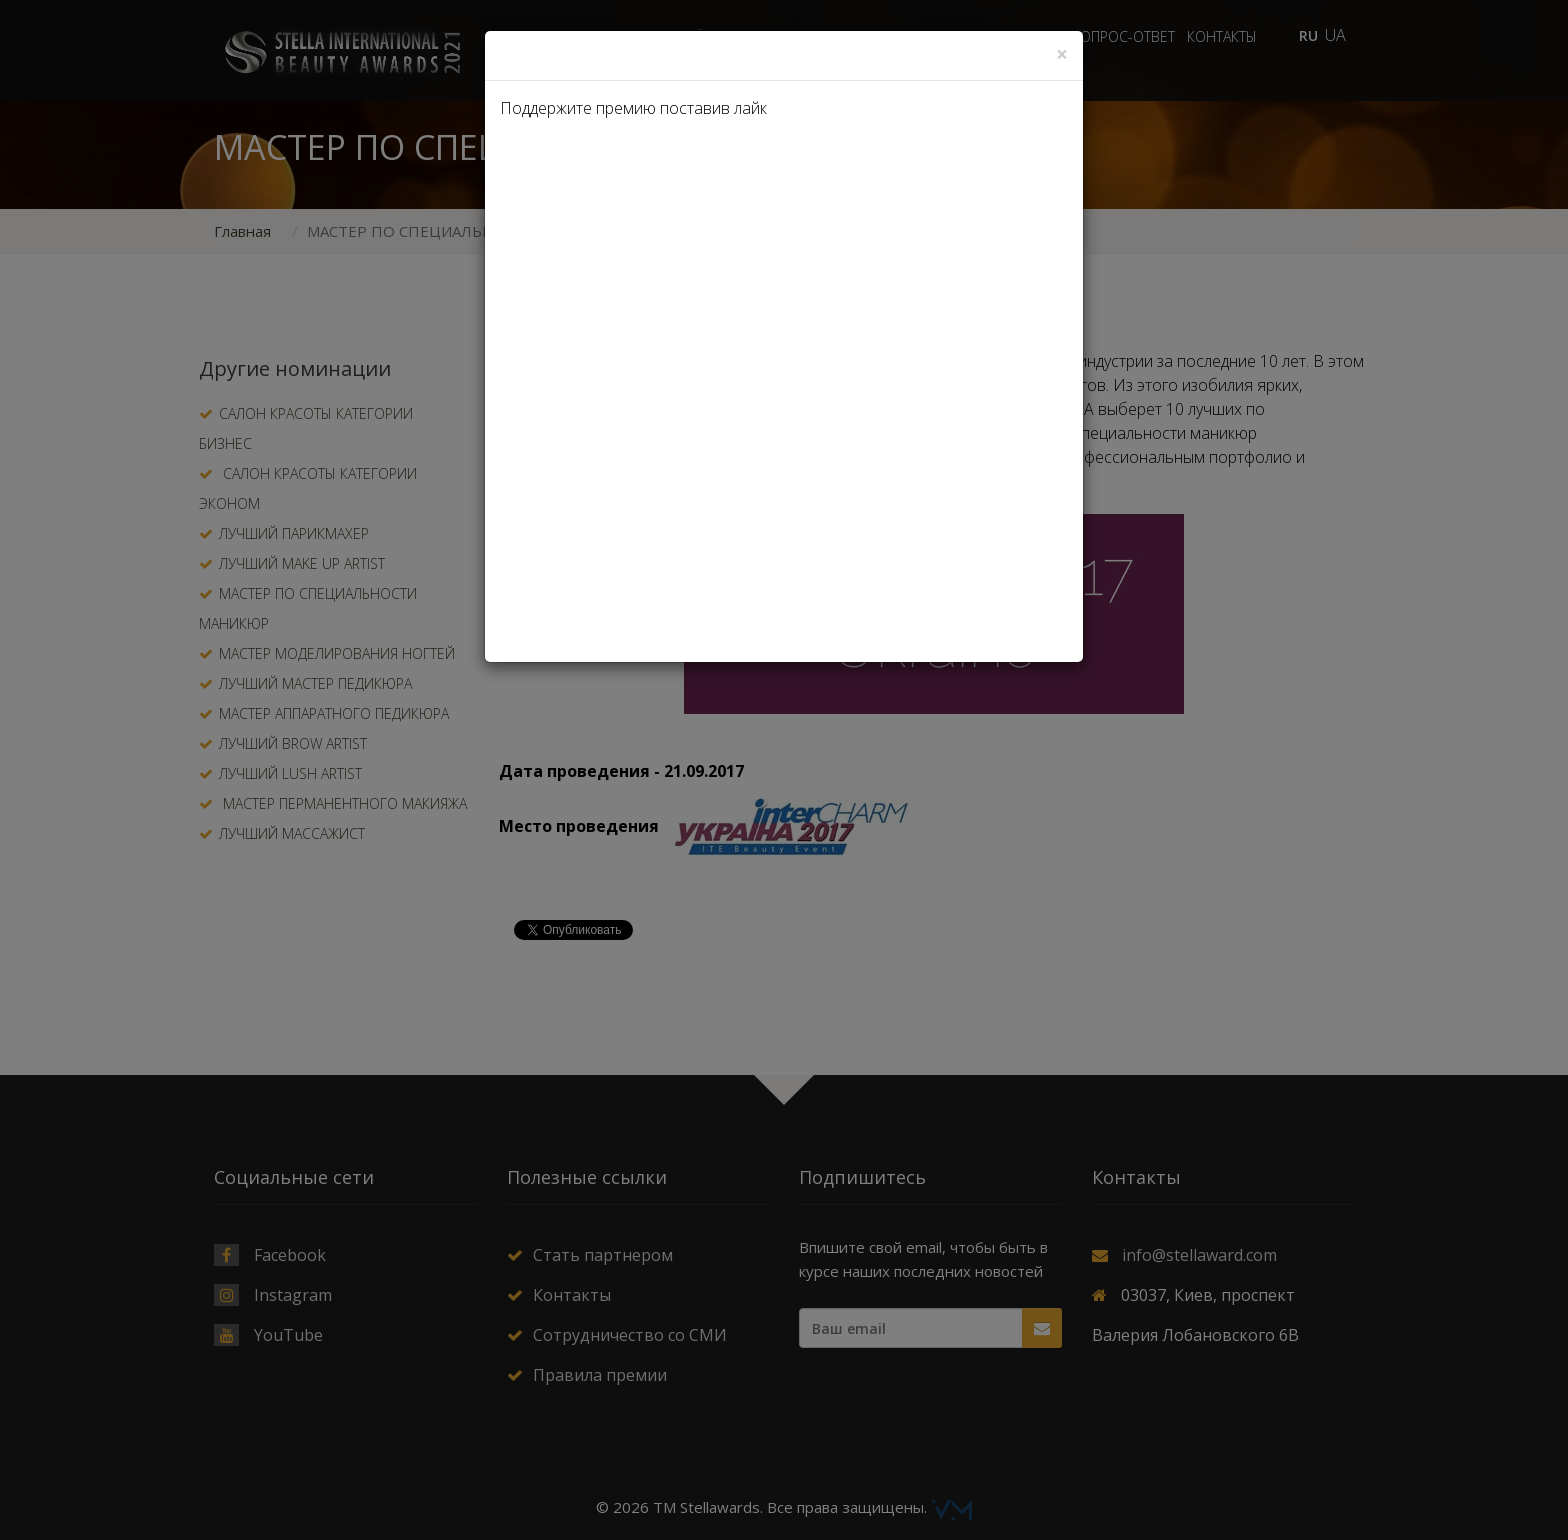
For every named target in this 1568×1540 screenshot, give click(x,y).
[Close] (1062, 54)
